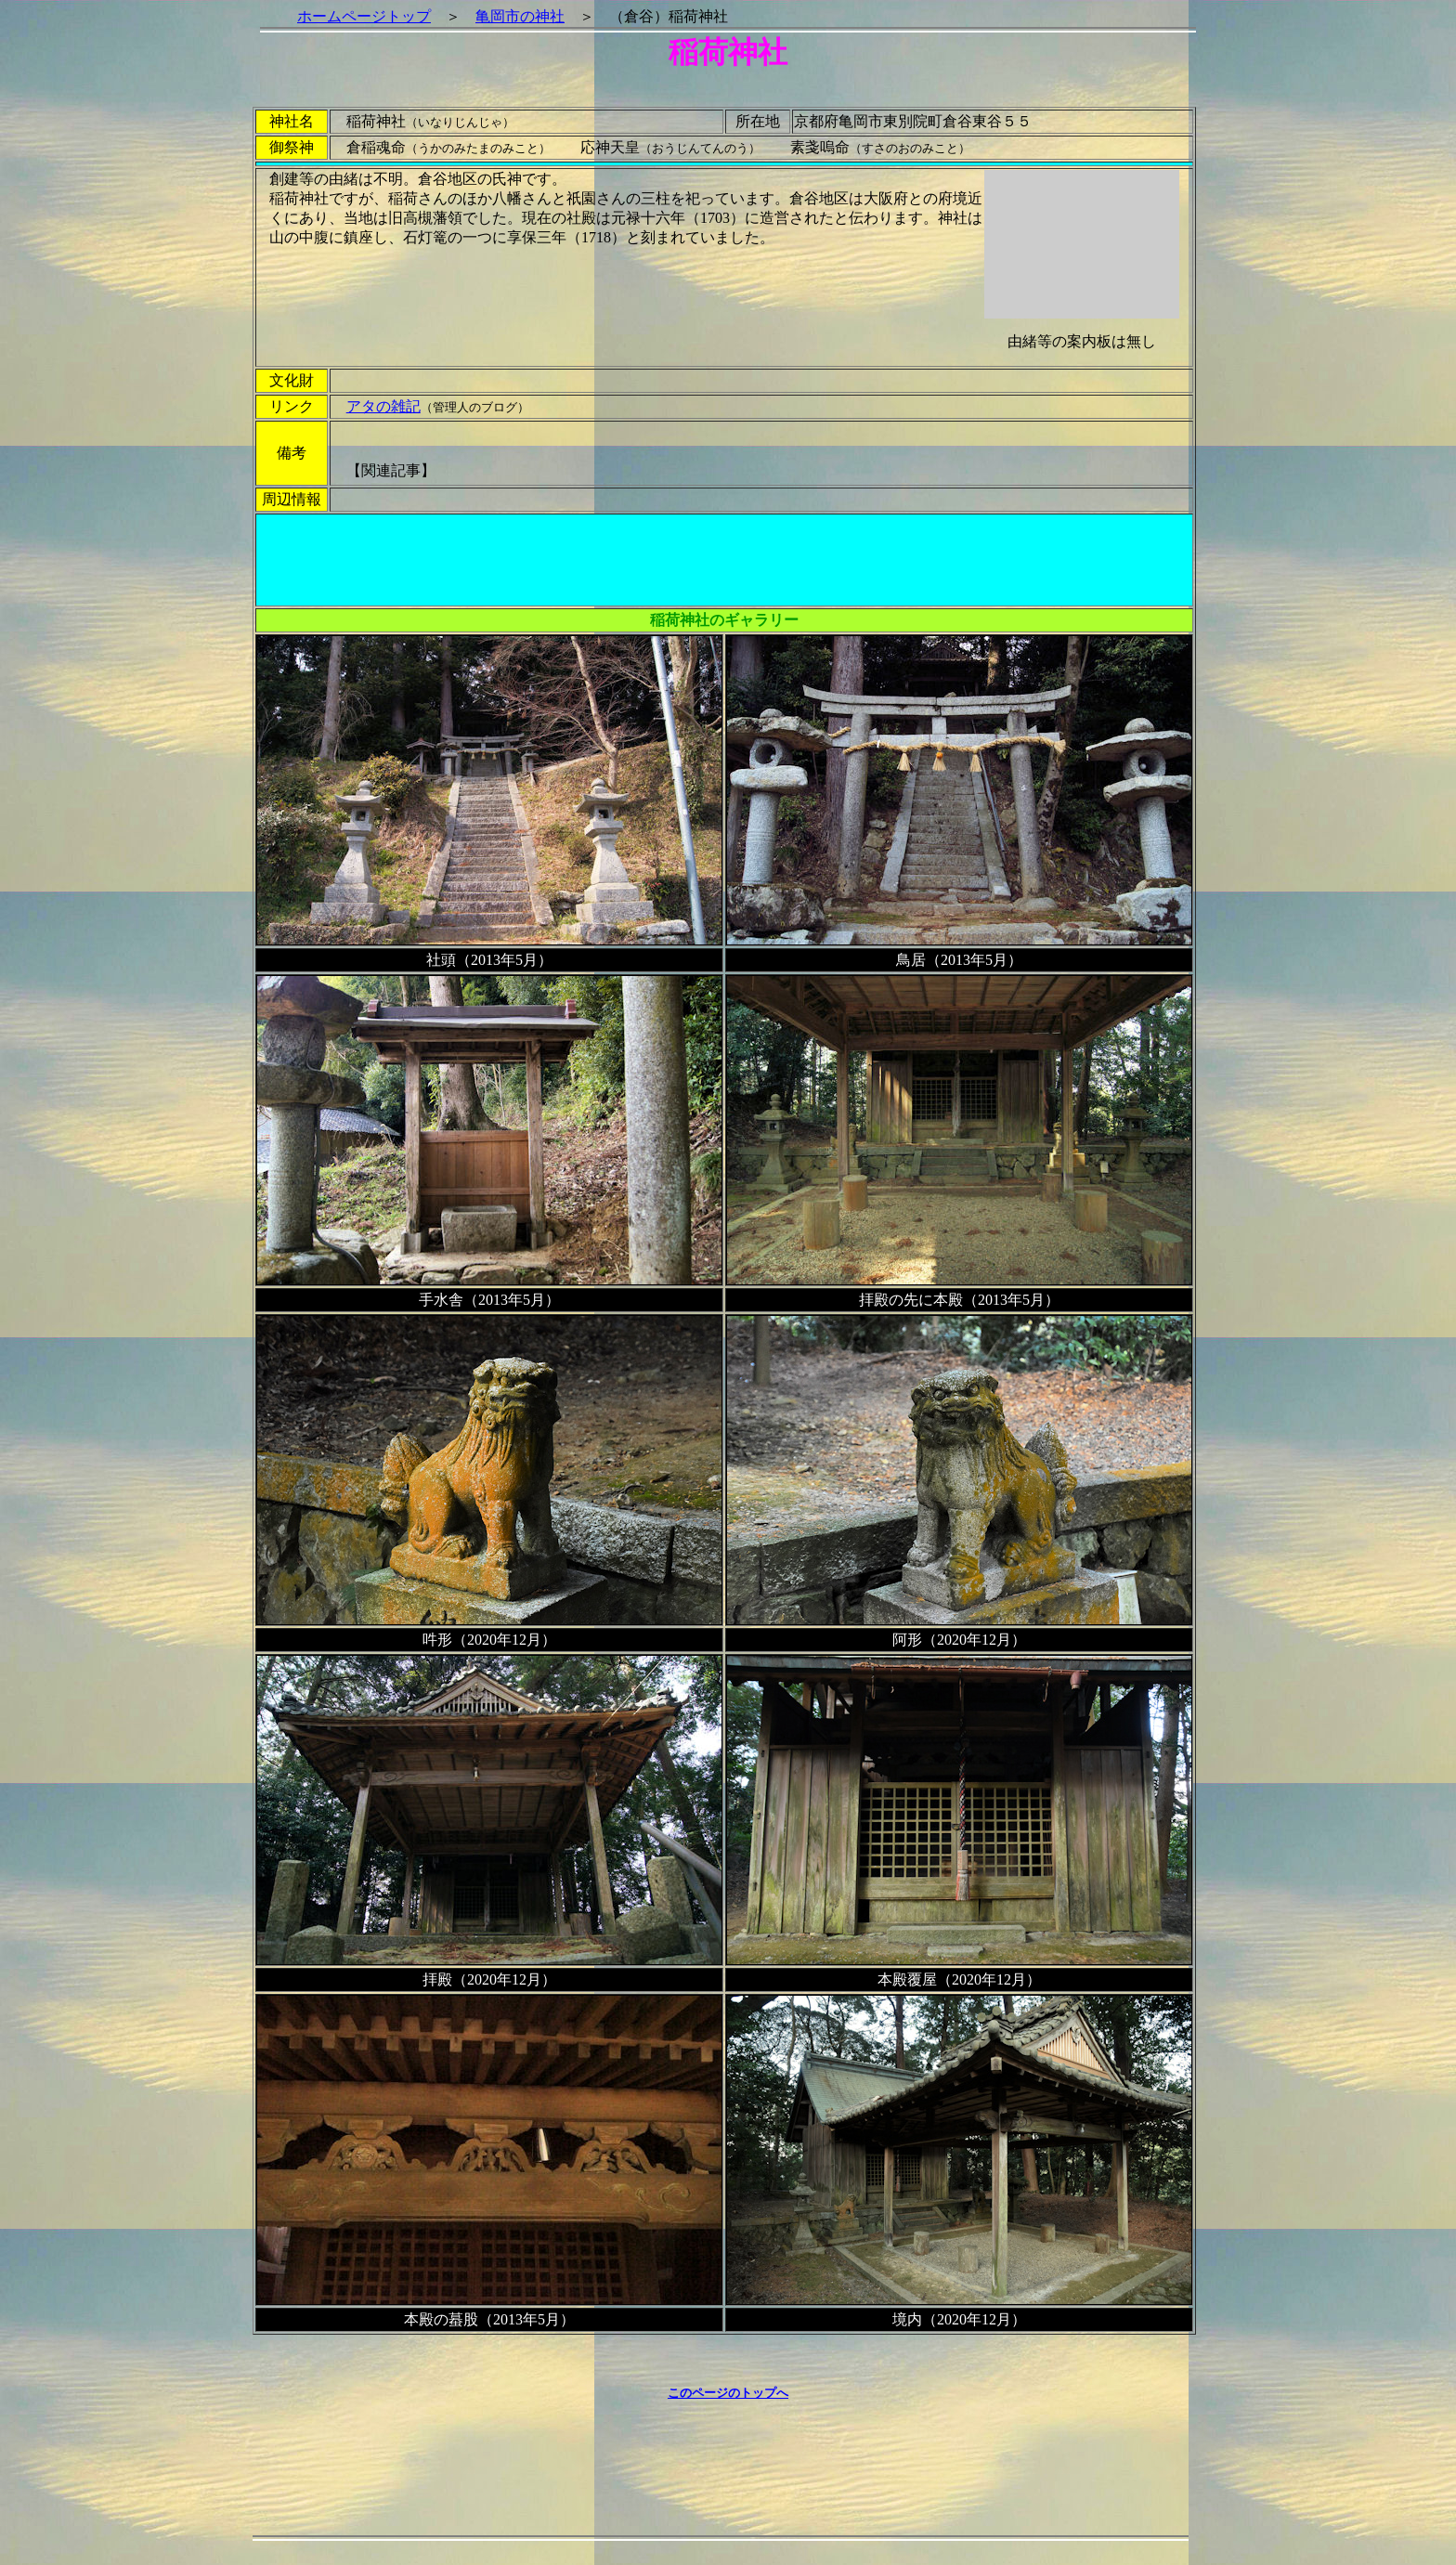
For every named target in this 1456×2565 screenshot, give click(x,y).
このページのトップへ (728, 2393)
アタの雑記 (383, 406)
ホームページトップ (364, 16)
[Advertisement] (724, 560)
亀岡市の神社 (520, 16)
